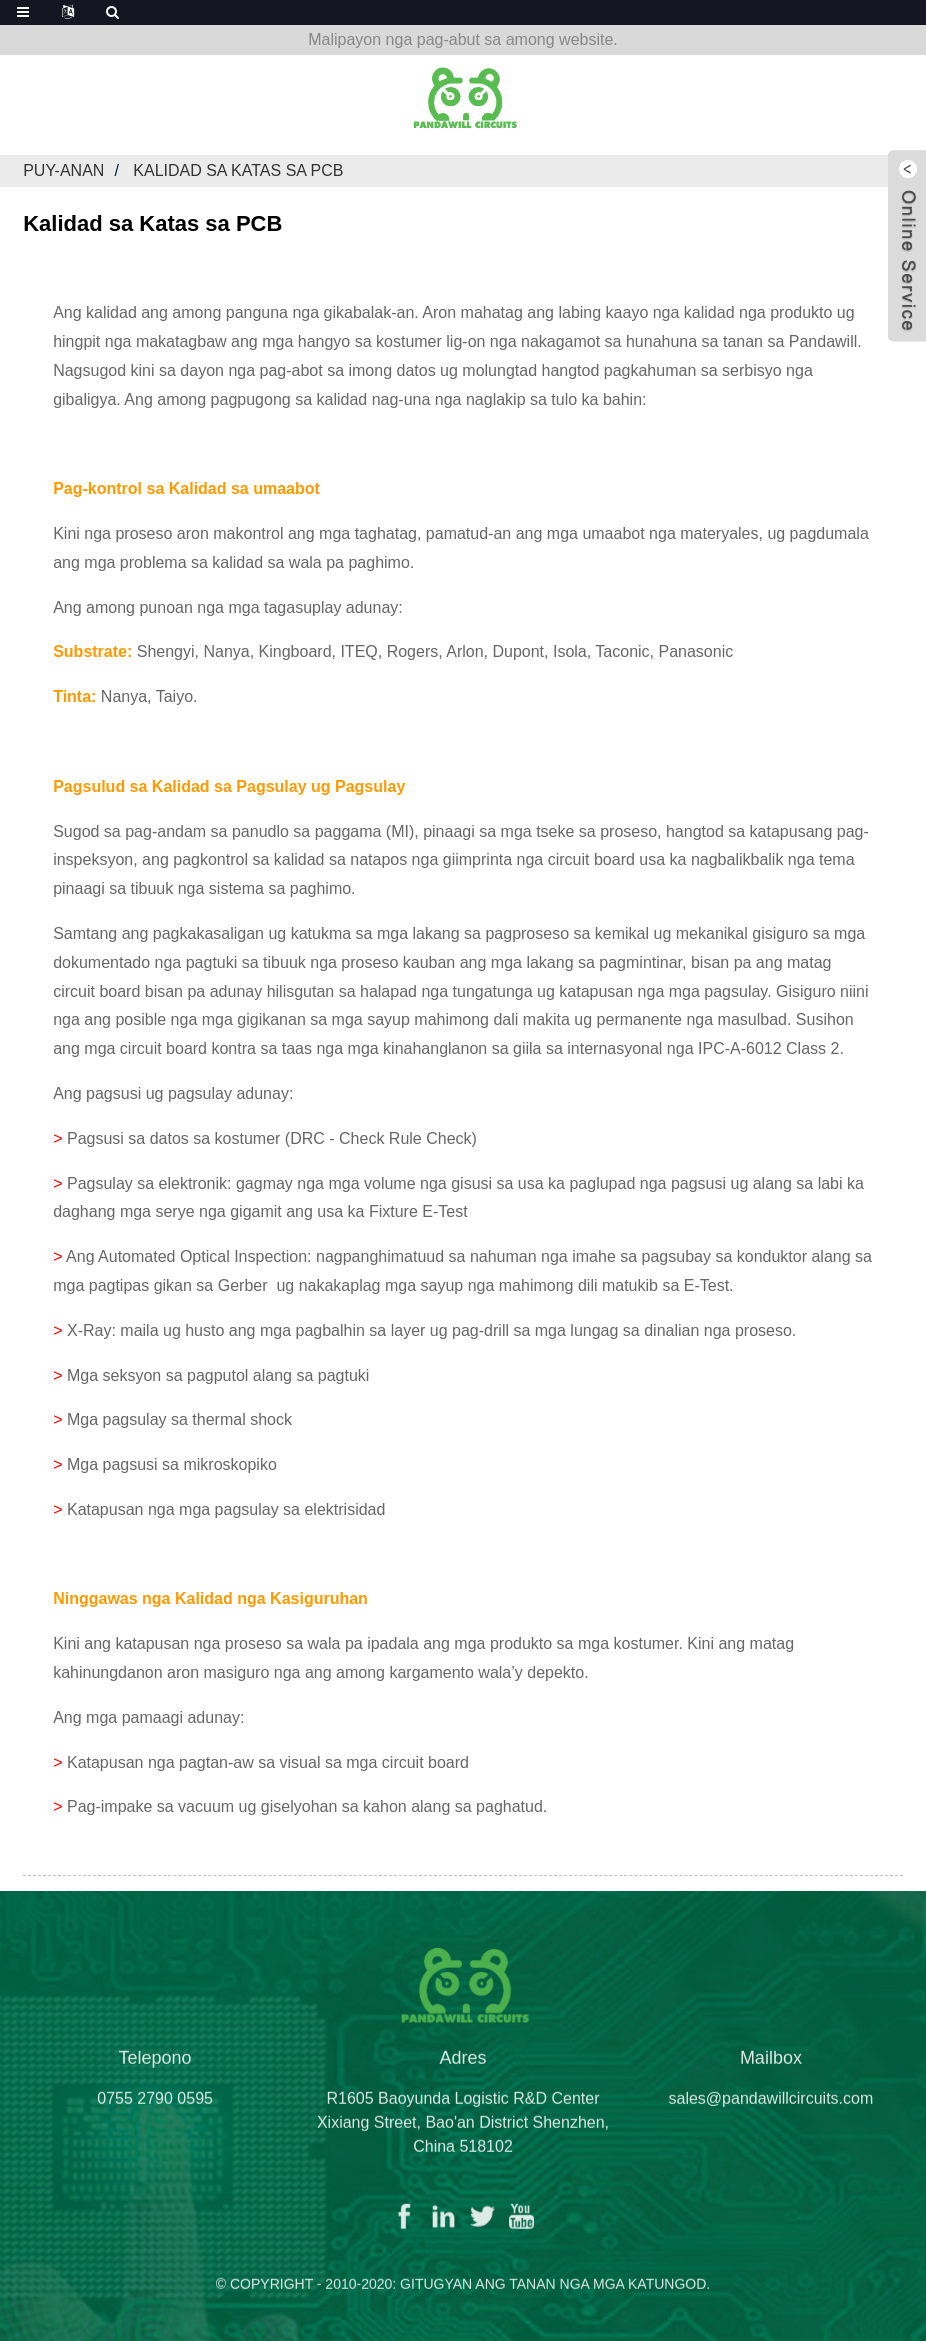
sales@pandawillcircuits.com (771, 2110)
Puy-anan (63, 170)
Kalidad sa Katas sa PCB (238, 170)
